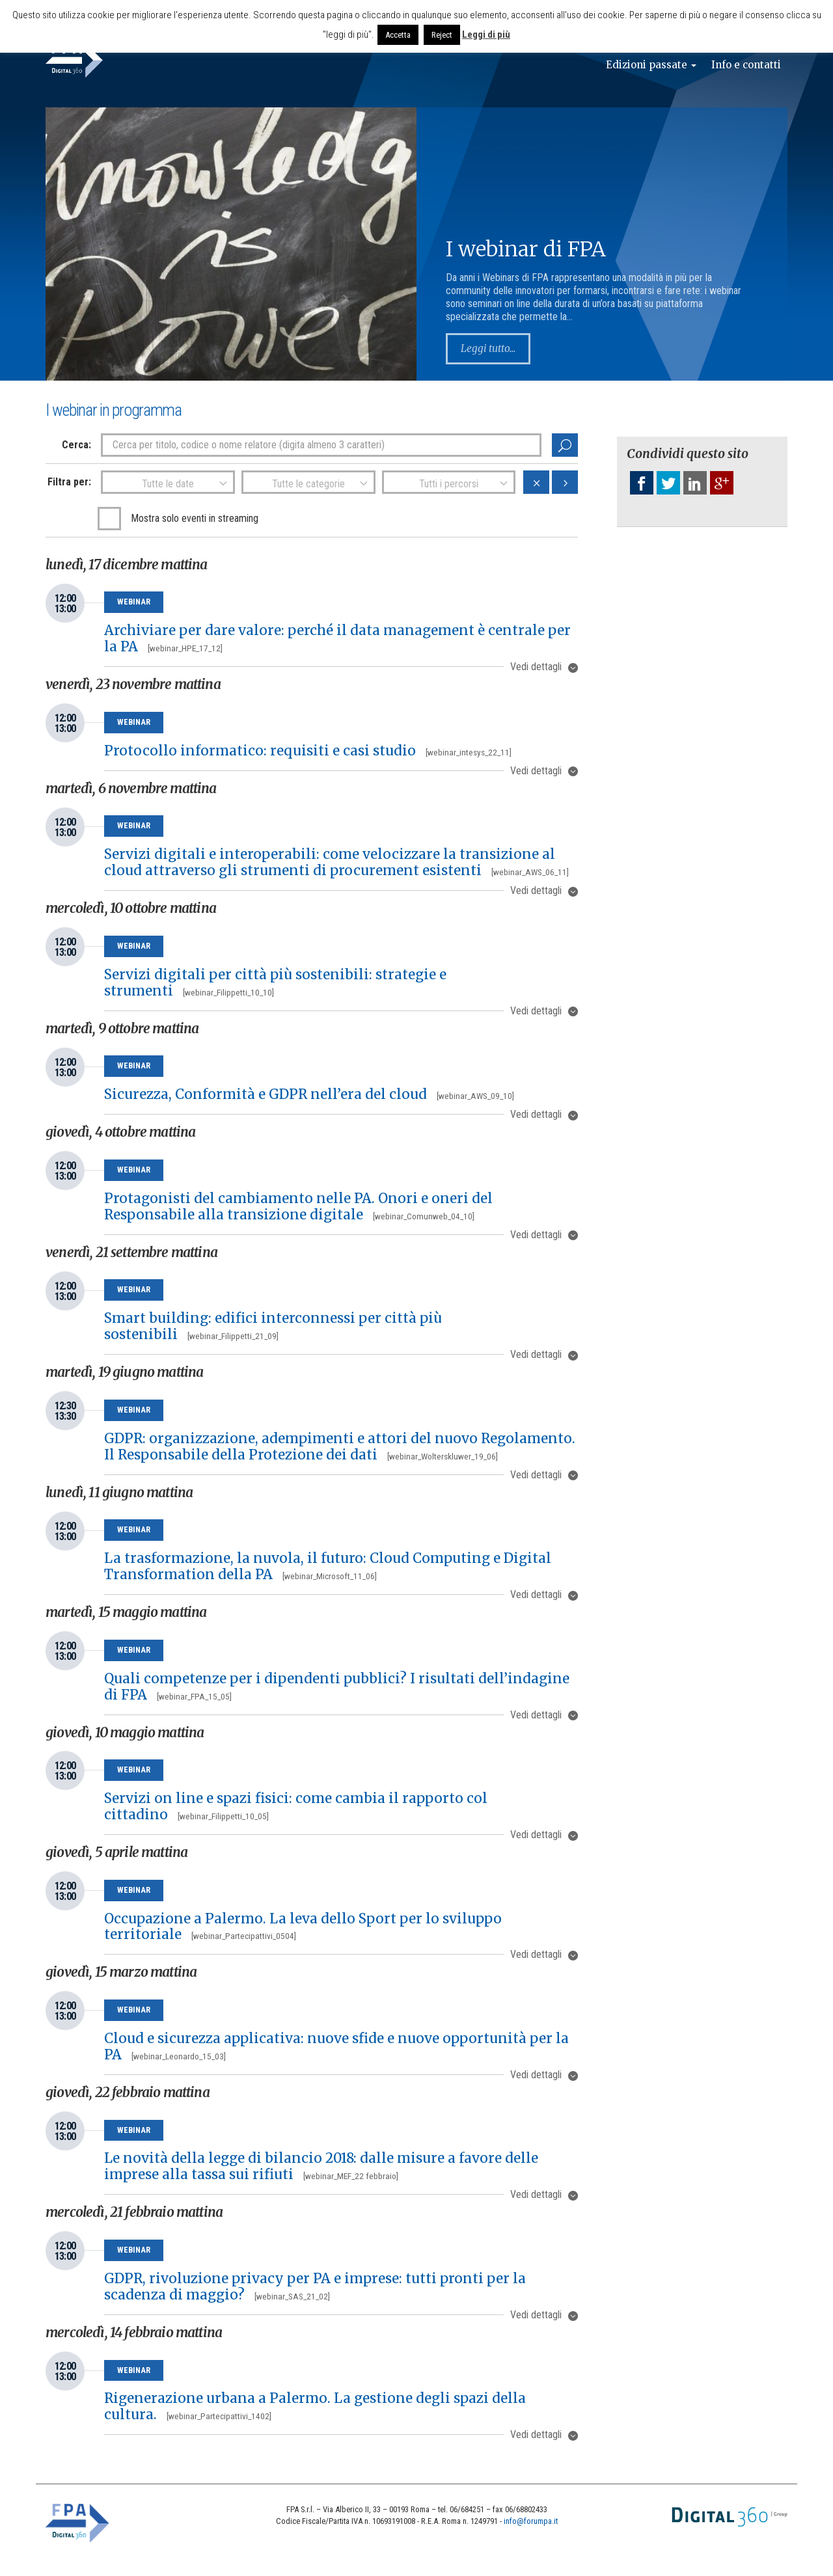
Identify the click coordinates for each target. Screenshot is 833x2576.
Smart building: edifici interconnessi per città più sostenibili (273, 1326)
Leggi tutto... (490, 348)
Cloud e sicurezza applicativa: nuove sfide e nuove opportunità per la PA (336, 2046)
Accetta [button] (398, 35)
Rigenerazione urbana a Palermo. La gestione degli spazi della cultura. (315, 2406)
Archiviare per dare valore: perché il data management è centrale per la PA (337, 638)
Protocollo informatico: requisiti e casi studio (308, 750)
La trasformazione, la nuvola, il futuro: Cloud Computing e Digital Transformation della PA (327, 1566)
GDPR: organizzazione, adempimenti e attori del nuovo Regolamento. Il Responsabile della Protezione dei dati (339, 1446)
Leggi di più (486, 34)
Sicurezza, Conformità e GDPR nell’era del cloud (309, 1094)
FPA (78, 2523)
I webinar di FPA (526, 249)
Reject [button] (441, 35)
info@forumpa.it (531, 2521)
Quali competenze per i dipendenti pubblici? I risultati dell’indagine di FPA (336, 1686)
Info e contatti (744, 65)
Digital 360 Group (729, 2517)
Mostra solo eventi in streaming (194, 518)
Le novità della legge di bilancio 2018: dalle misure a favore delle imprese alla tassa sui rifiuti (321, 2166)
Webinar (133, 601)
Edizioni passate (643, 65)
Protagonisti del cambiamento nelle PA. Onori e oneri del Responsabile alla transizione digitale (298, 1206)
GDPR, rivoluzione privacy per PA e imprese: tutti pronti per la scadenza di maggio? (315, 2286)
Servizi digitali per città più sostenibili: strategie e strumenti (275, 982)
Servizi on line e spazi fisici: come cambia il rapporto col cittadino (295, 1806)
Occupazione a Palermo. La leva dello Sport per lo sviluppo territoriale (303, 1927)
